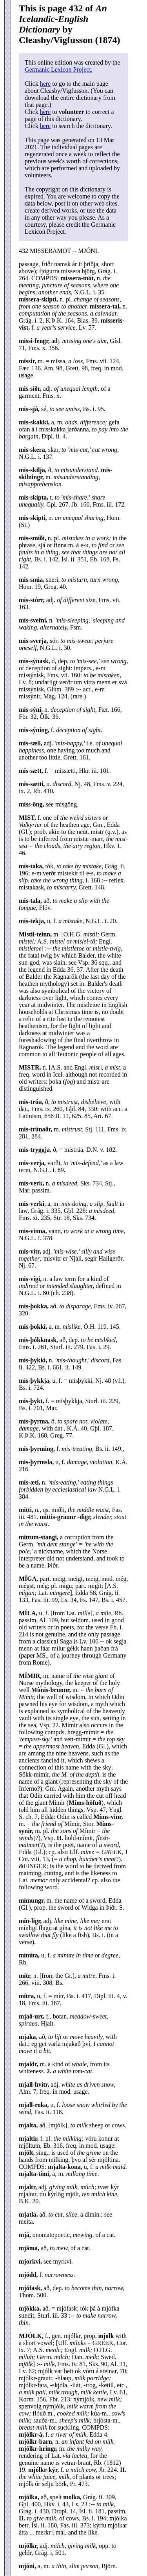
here (45, 83)
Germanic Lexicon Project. (59, 69)
